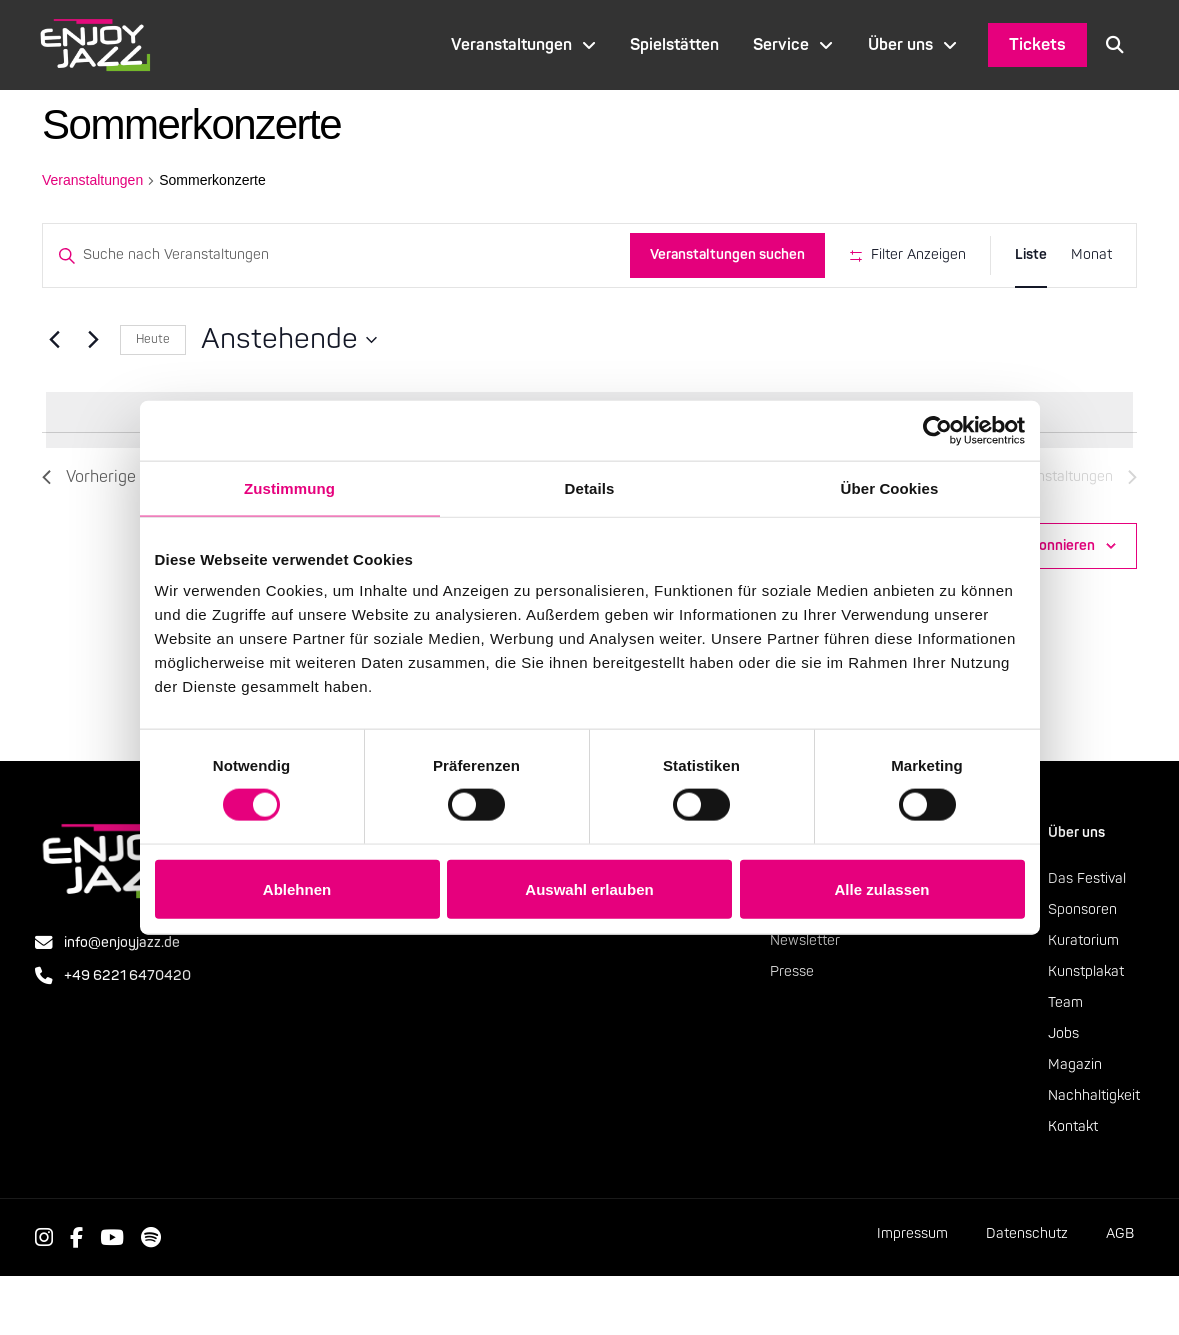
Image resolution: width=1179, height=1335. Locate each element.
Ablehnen (297, 888)
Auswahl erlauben (589, 888)
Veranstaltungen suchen (720, 254)
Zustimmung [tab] (289, 487)
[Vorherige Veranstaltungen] (54, 398)
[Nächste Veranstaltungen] (93, 398)
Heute (153, 397)
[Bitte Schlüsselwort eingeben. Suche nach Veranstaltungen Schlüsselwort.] (333, 255)
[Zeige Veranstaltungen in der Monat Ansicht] (1091, 255)
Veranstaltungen (92, 180)
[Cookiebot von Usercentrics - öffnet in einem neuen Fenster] (937, 430)
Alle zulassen (881, 888)
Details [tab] (590, 487)
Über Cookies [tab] (890, 487)
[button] (1115, 45)
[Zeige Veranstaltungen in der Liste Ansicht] (1031, 255)
